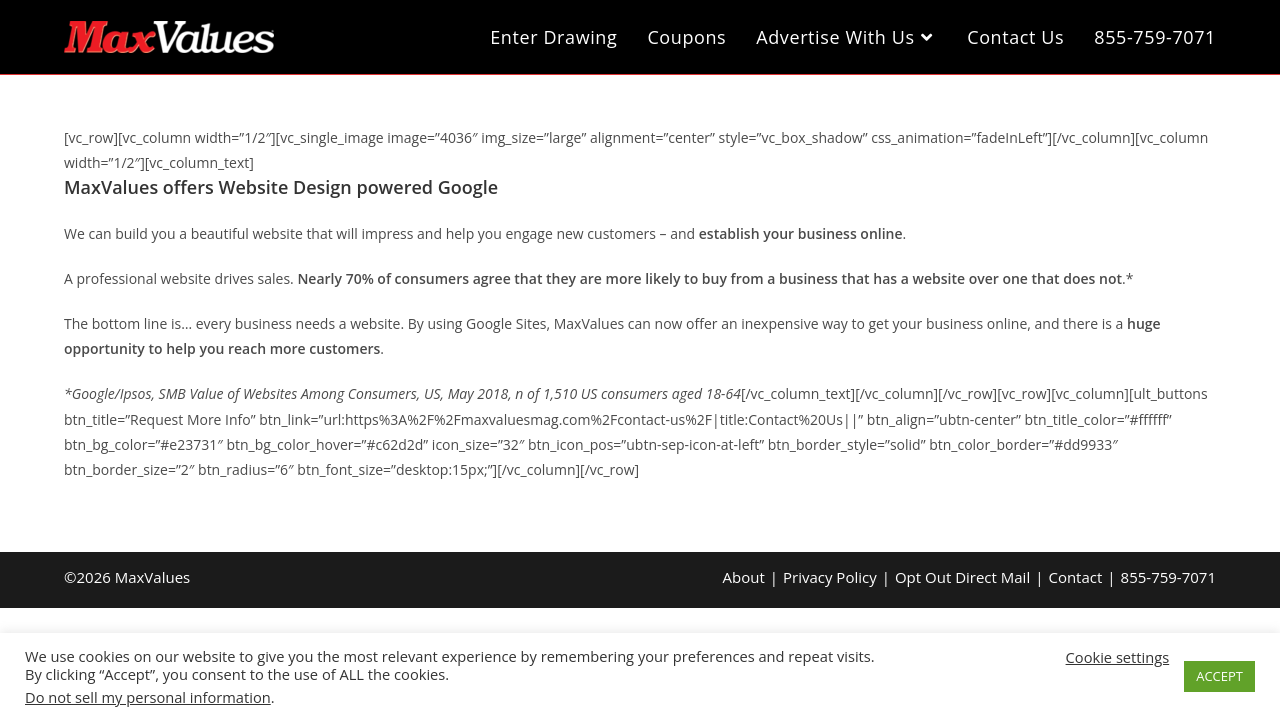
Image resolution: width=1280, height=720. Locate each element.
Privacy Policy (830, 577)
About (744, 577)
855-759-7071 (1168, 577)
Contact (1075, 577)
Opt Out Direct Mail (962, 577)
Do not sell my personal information (148, 697)
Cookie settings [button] (1118, 657)
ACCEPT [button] (1219, 676)
